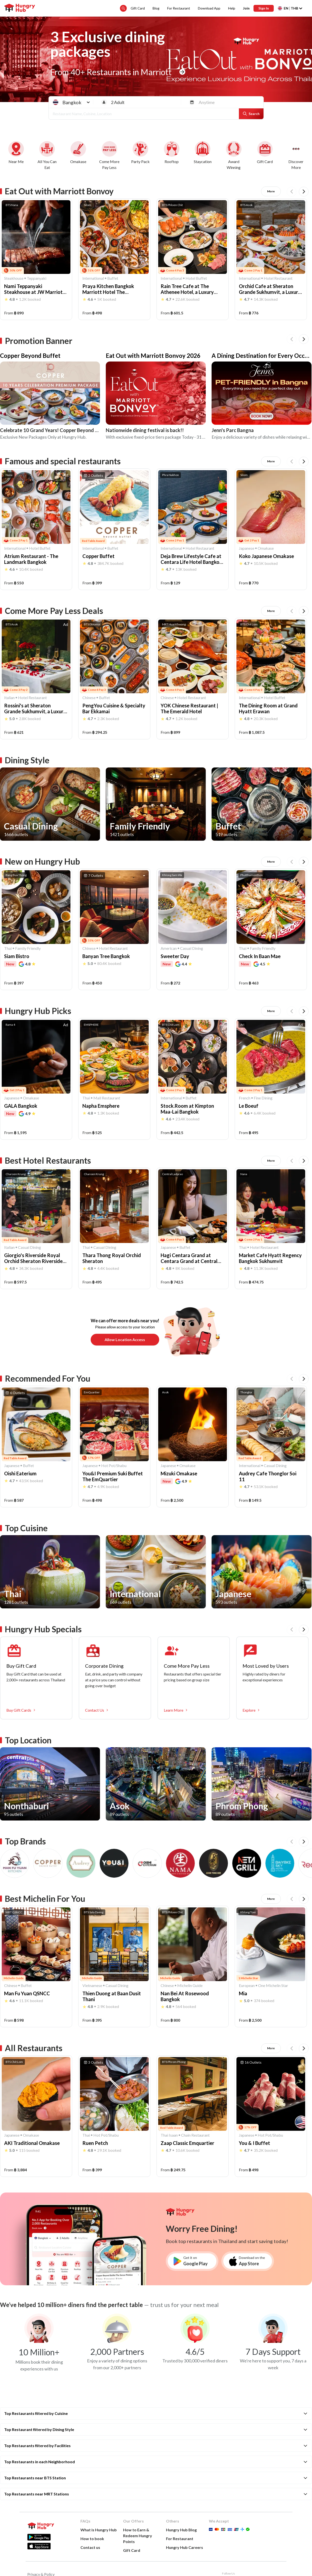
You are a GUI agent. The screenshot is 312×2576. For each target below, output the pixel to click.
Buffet (112, 278)
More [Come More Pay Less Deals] (271, 611)
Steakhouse (13, 278)
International (93, 278)
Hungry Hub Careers (184, 2547)
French (244, 1098)
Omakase (266, 548)
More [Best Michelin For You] (271, 1899)
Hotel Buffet (196, 278)
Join (246, 8)
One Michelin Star (273, 1985)
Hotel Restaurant (278, 278)
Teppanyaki (36, 278)
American (169, 948)
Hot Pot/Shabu (114, 1465)
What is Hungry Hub (98, 2529)
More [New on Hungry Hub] (271, 861)
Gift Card (138, 8)
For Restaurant (178, 8)
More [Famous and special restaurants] (271, 461)
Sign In (263, 8)
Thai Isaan (169, 2135)
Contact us (90, 2547)
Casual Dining (191, 948)
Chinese (89, 697)
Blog (156, 8)
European (247, 1985)
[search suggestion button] (123, 8)
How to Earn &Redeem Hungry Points (137, 2535)
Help (231, 8)
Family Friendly (28, 948)
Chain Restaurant (195, 2135)
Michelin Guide (190, 1985)
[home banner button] (182, 72)
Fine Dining (263, 1098)
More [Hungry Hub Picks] (271, 1011)
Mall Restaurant (106, 1098)
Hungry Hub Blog (181, 2529)
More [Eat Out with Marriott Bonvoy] (271, 191)
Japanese (246, 548)
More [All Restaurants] (271, 2048)
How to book (92, 2538)
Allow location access (125, 1339)
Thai (8, 948)
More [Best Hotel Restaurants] (271, 1160)
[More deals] (296, 155)
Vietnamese (92, 1985)
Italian (9, 697)
